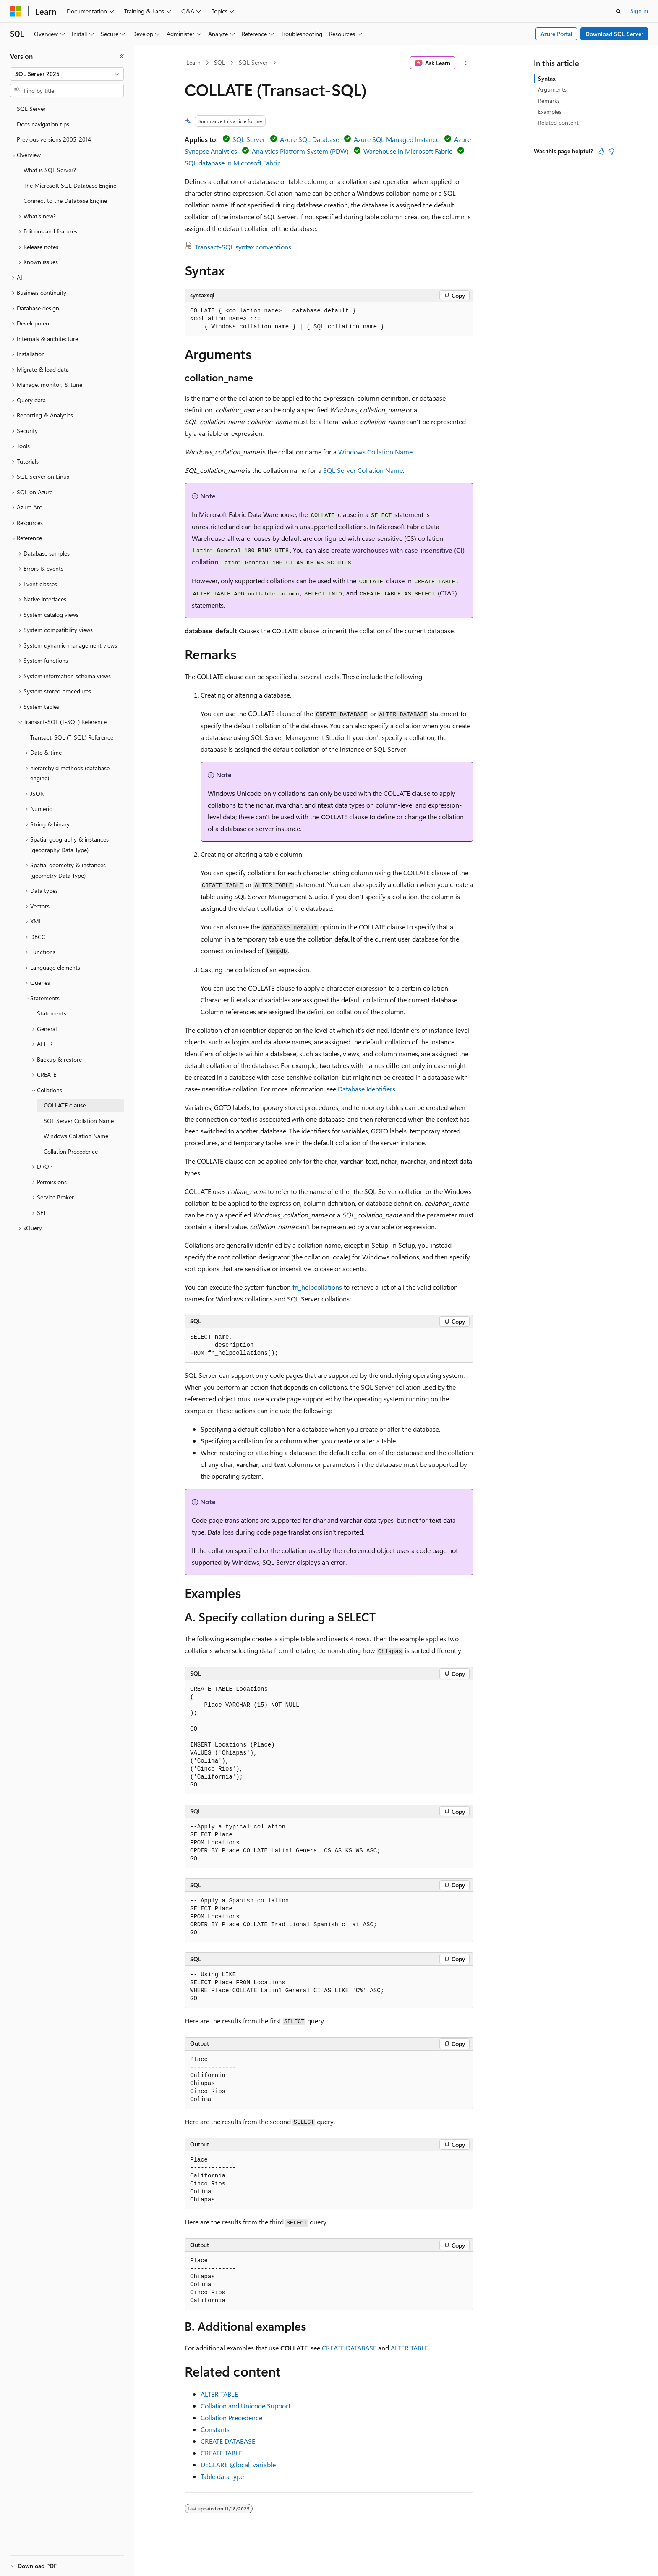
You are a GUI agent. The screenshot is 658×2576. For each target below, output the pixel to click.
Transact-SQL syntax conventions (243, 246)
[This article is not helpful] (611, 151)
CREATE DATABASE (349, 2347)
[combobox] (67, 74)
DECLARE (238, 2464)
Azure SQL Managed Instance (396, 139)
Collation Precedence (231, 2417)
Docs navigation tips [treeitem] (43, 124)
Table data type (222, 2476)
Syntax (547, 78)
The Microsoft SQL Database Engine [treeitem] (70, 185)
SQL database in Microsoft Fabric (233, 162)
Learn (193, 62)
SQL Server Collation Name (363, 470)
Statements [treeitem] (51, 1013)
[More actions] (466, 63)
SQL (219, 62)
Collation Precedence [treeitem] (71, 1151)
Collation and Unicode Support (245, 2405)
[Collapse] (122, 56)
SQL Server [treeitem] (31, 109)
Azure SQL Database (309, 139)
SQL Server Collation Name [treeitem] (79, 1121)
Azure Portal (556, 34)
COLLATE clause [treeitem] (65, 1105)
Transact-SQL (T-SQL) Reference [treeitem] (71, 737)
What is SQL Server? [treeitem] (50, 170)
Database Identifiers (366, 1088)
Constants (215, 2429)
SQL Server (253, 62)
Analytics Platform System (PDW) (300, 151)
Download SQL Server (614, 34)
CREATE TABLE (221, 2452)
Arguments (552, 89)
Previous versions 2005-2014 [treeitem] (54, 139)
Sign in (639, 11)
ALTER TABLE (409, 2347)
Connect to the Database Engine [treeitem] (65, 201)
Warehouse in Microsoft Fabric (407, 151)
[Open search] (618, 11)
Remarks (549, 101)
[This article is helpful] (601, 151)
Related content (558, 122)
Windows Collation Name (375, 451)
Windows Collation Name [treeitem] (76, 1136)
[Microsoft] (15, 11)
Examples (549, 111)
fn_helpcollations (317, 1287)
